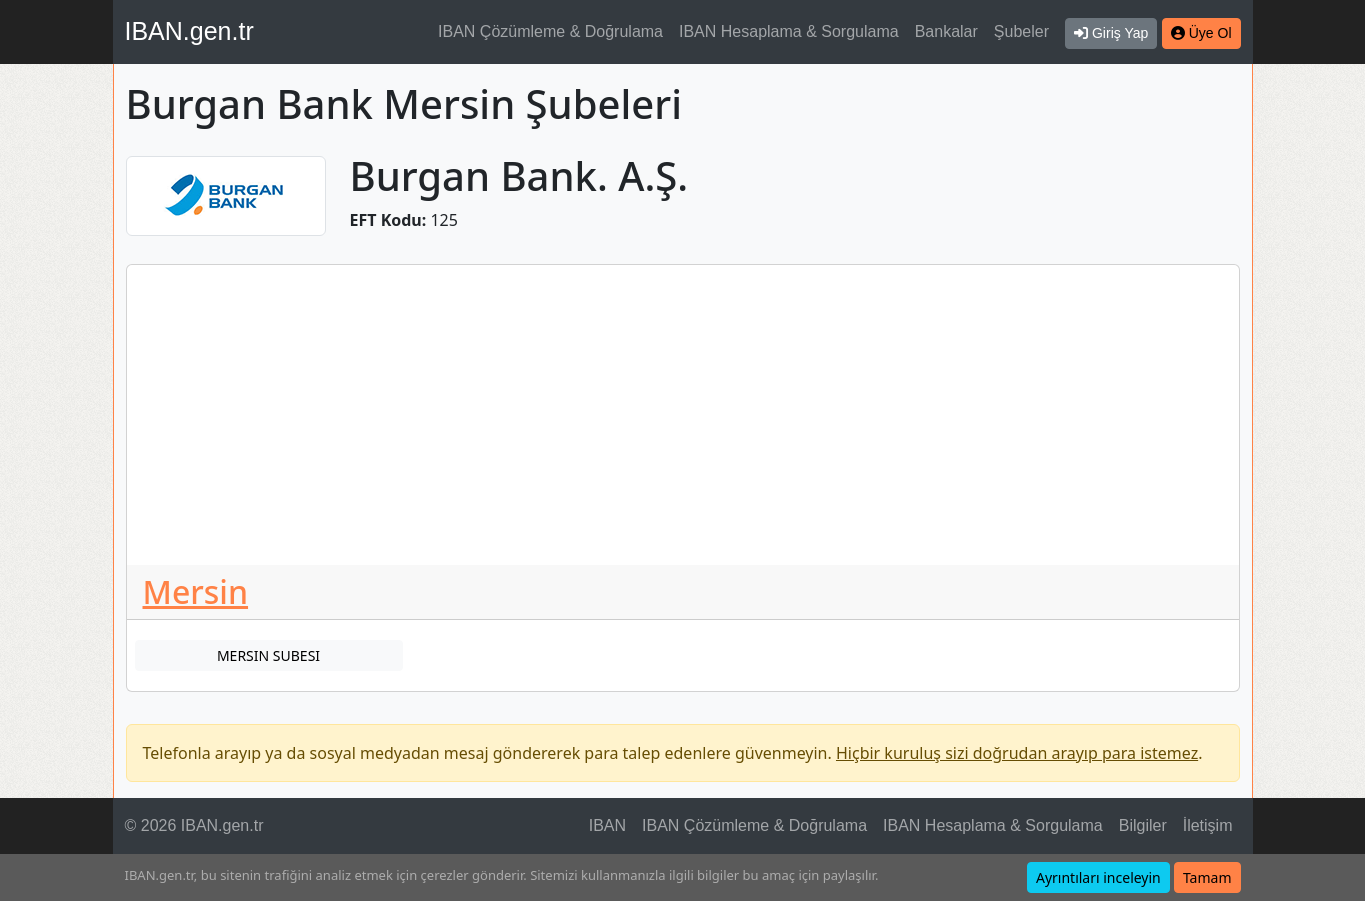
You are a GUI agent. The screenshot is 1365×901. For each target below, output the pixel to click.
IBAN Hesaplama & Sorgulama (789, 31)
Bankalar (946, 31)
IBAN (607, 825)
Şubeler (1021, 31)
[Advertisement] (683, 415)
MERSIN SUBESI (268, 655)
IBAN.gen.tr (189, 31)
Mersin (196, 591)
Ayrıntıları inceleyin (1098, 877)
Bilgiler (1143, 825)
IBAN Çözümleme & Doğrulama (550, 31)
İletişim (1208, 825)
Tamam (1207, 877)
